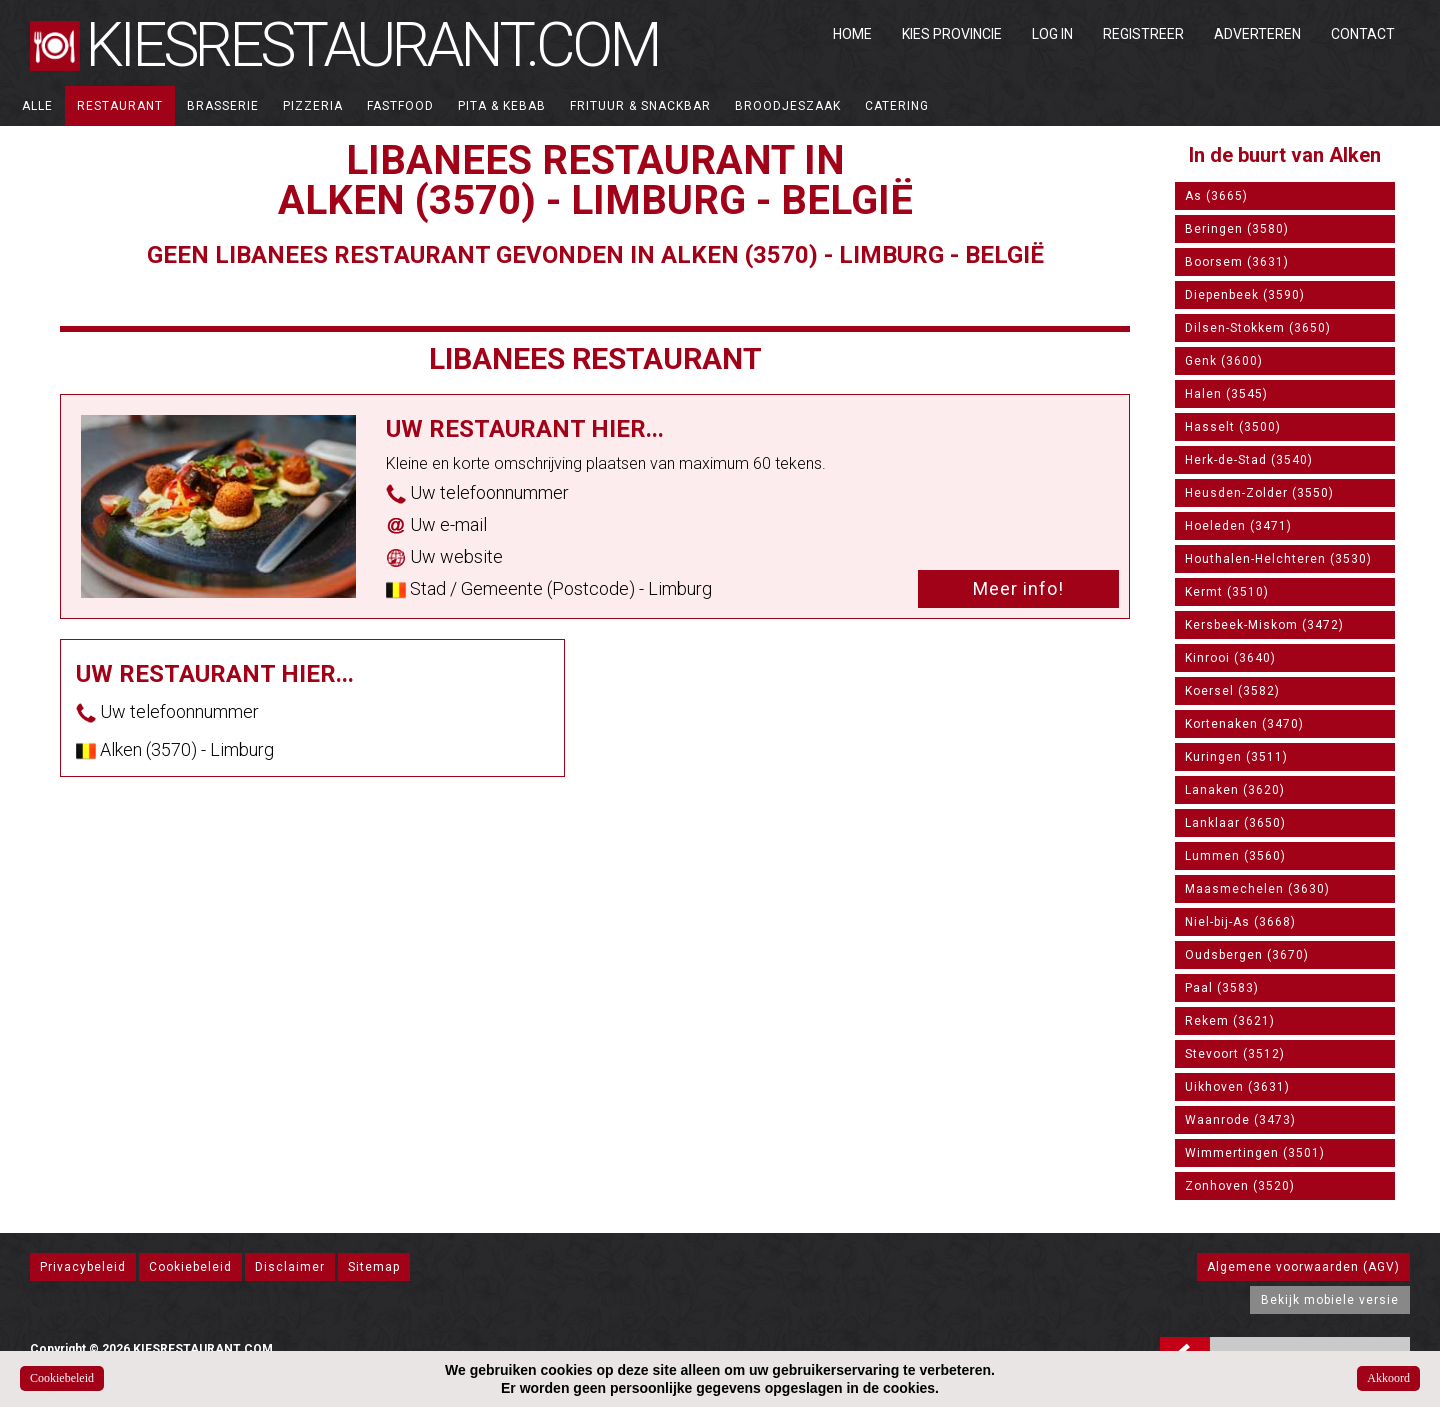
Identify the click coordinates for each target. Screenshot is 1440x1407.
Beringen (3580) (1237, 229)
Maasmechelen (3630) (1257, 889)
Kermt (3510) (1227, 592)
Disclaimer (290, 1267)
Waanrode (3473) (1240, 1120)
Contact (1363, 34)
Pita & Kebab (502, 106)
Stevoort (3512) (1235, 1054)
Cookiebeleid (190, 1267)
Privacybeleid (83, 1267)
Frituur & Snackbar (640, 106)
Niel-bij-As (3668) (1240, 922)
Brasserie (223, 106)
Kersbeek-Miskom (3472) (1264, 625)
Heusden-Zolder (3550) (1259, 493)
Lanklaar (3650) (1235, 823)
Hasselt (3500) (1233, 427)
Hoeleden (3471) (1238, 526)
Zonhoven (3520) (1240, 1186)
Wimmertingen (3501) (1255, 1153)
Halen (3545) (1226, 394)
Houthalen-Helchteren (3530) (1278, 559)
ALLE (37, 106)
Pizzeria (313, 106)
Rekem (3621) (1230, 1021)
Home (852, 34)
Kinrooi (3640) (1230, 658)
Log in (1052, 34)
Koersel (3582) (1232, 691)
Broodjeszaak (788, 106)
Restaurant (120, 106)
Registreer (1143, 34)
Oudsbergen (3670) (1247, 955)
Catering (897, 106)
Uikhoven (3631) (1237, 1087)
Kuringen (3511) (1236, 757)
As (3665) (1216, 196)
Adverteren (1257, 34)
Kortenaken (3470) (1244, 724)
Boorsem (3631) (1237, 262)
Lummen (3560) (1235, 856)
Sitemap (374, 1267)
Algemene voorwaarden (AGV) (1303, 1267)
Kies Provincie (952, 34)
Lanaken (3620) (1235, 790)
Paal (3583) (1222, 988)
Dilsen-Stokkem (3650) (1258, 328)
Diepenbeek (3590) (1245, 295)
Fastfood (400, 106)
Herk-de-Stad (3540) (1249, 460)
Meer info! (1018, 588)
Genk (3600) (1224, 361)
